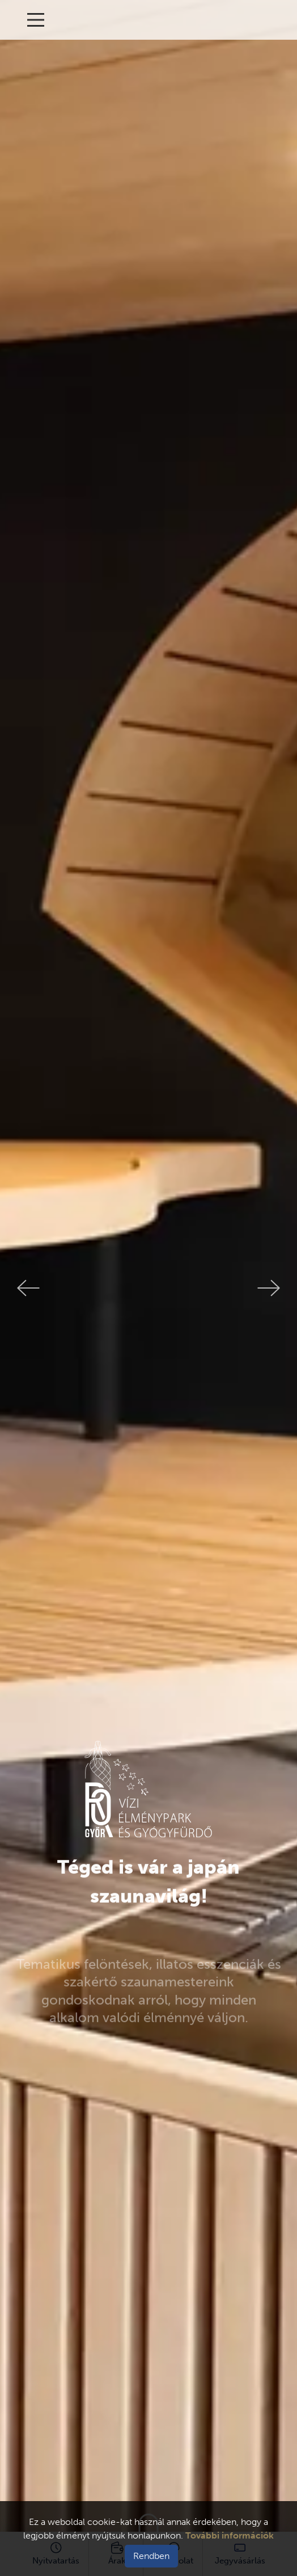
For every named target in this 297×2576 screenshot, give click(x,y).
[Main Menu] (36, 20)
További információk (229, 2535)
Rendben (151, 2555)
